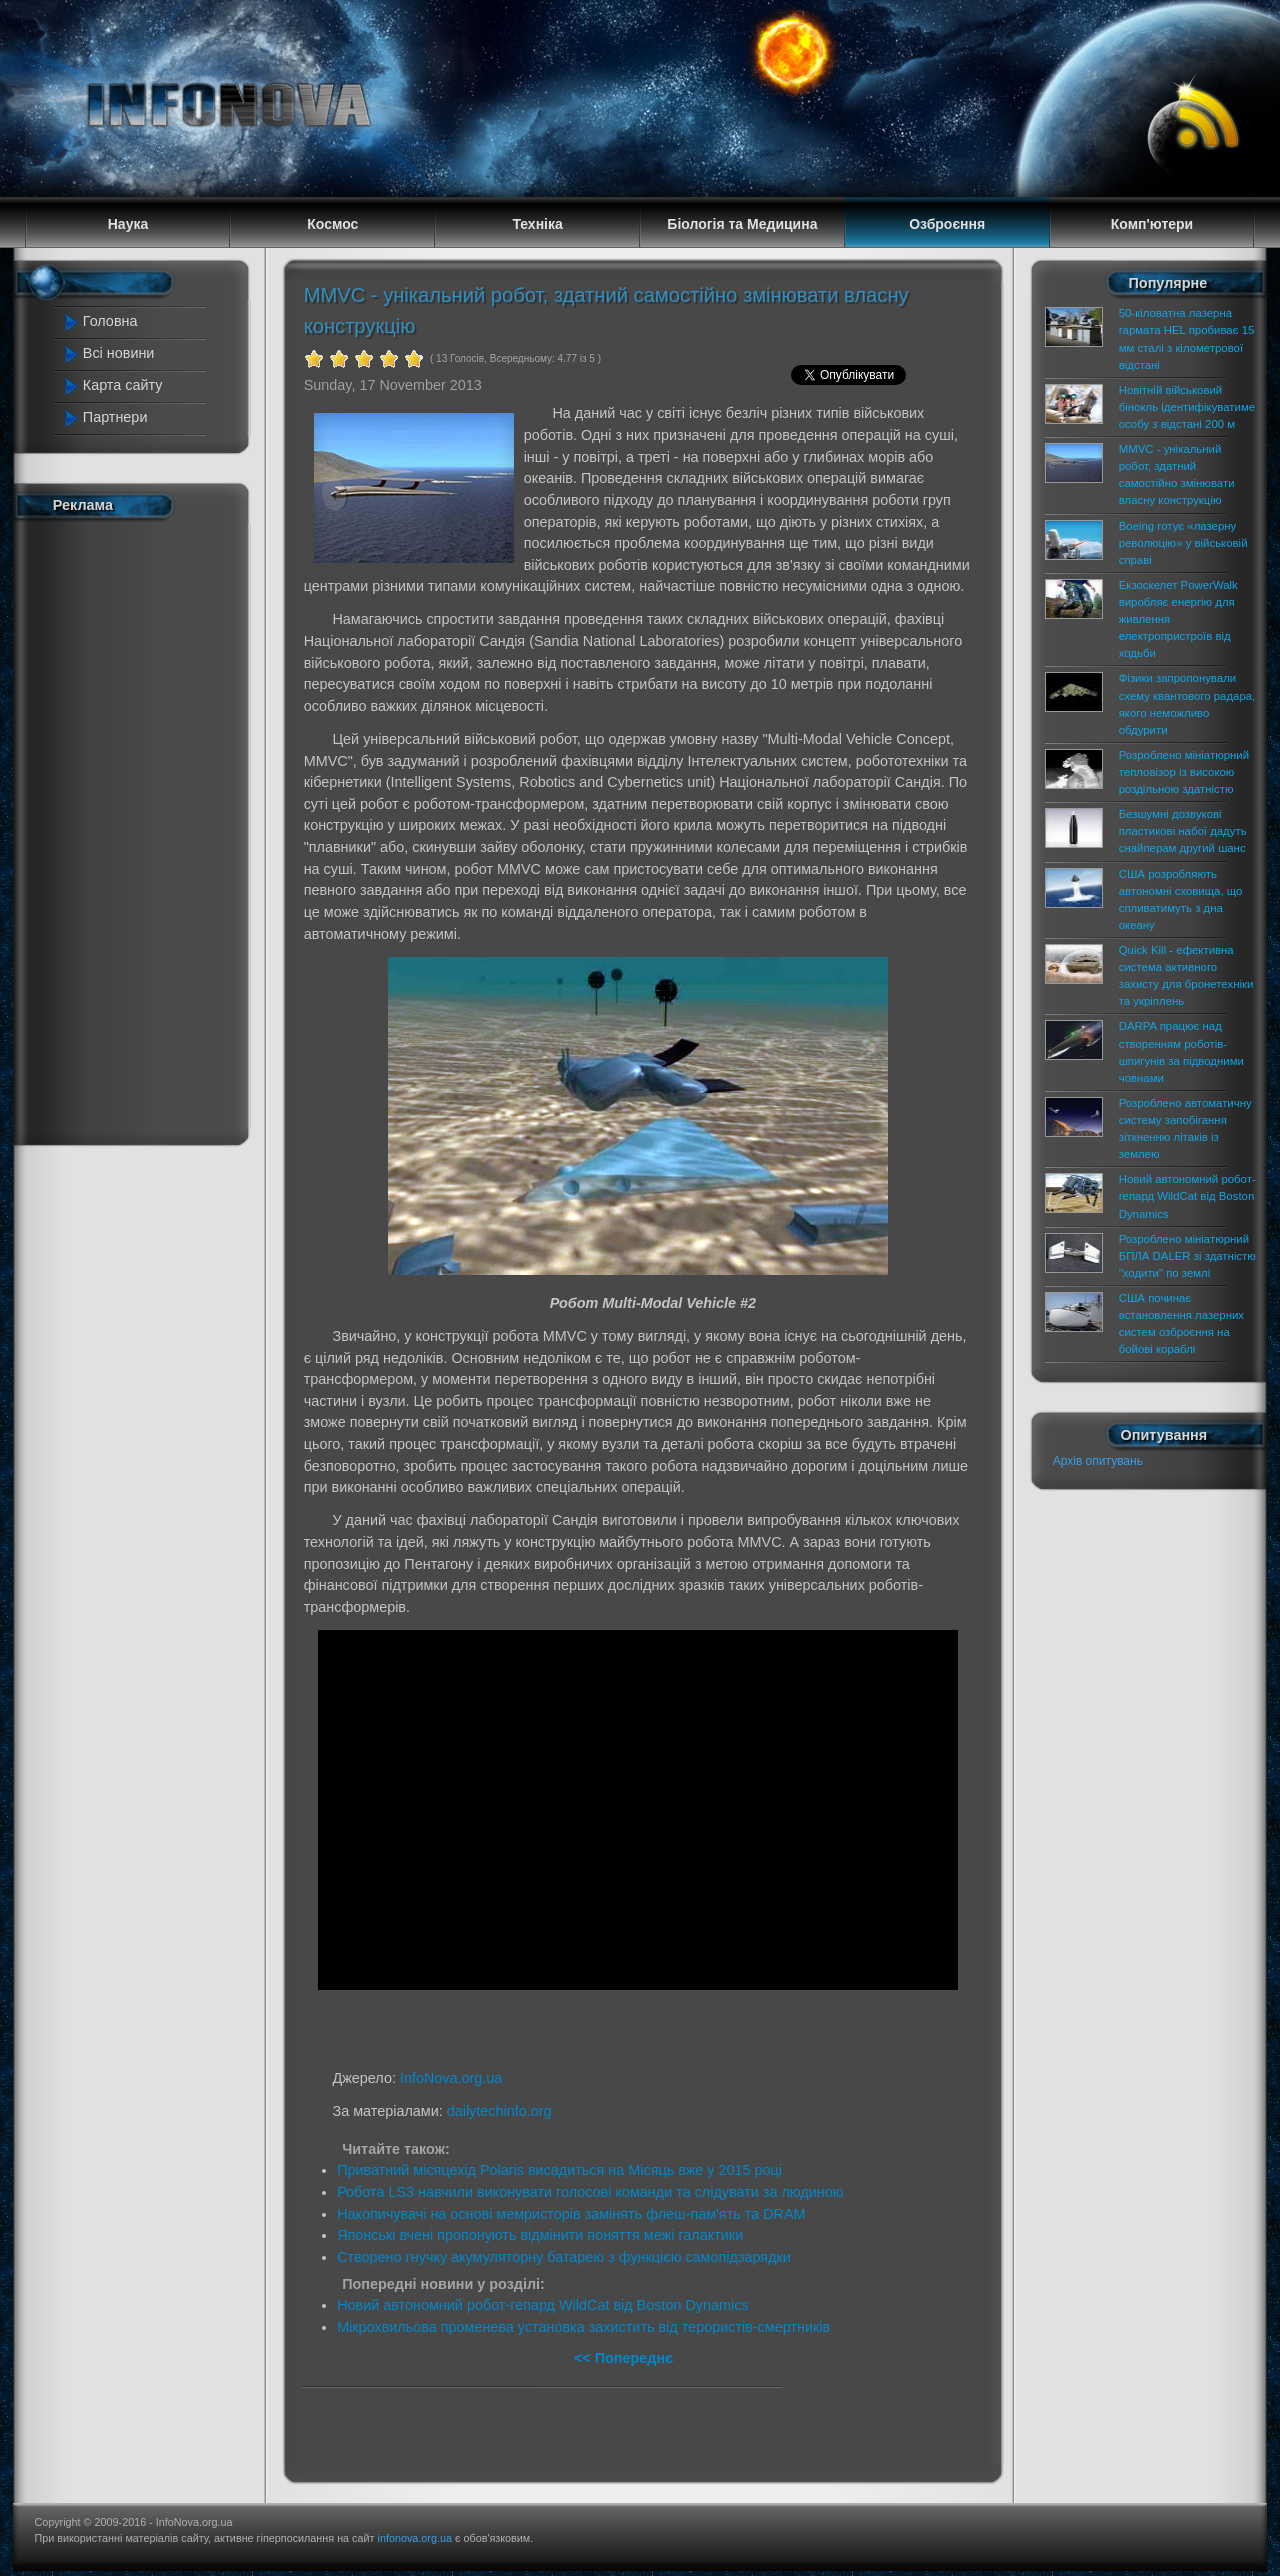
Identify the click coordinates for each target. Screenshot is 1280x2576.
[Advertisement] (142, 828)
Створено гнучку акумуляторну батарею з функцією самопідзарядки (564, 2257)
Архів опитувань (1098, 1461)
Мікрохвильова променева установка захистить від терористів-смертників (583, 2327)
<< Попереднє (623, 2358)
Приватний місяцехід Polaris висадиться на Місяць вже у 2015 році (559, 2170)
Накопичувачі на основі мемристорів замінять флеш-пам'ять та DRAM (571, 2214)
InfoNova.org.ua (451, 2078)
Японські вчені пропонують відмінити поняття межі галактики (540, 2235)
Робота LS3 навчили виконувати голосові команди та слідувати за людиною (590, 2192)
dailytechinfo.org (499, 2111)
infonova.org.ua (415, 2538)
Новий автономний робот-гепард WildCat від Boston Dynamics (542, 2305)
